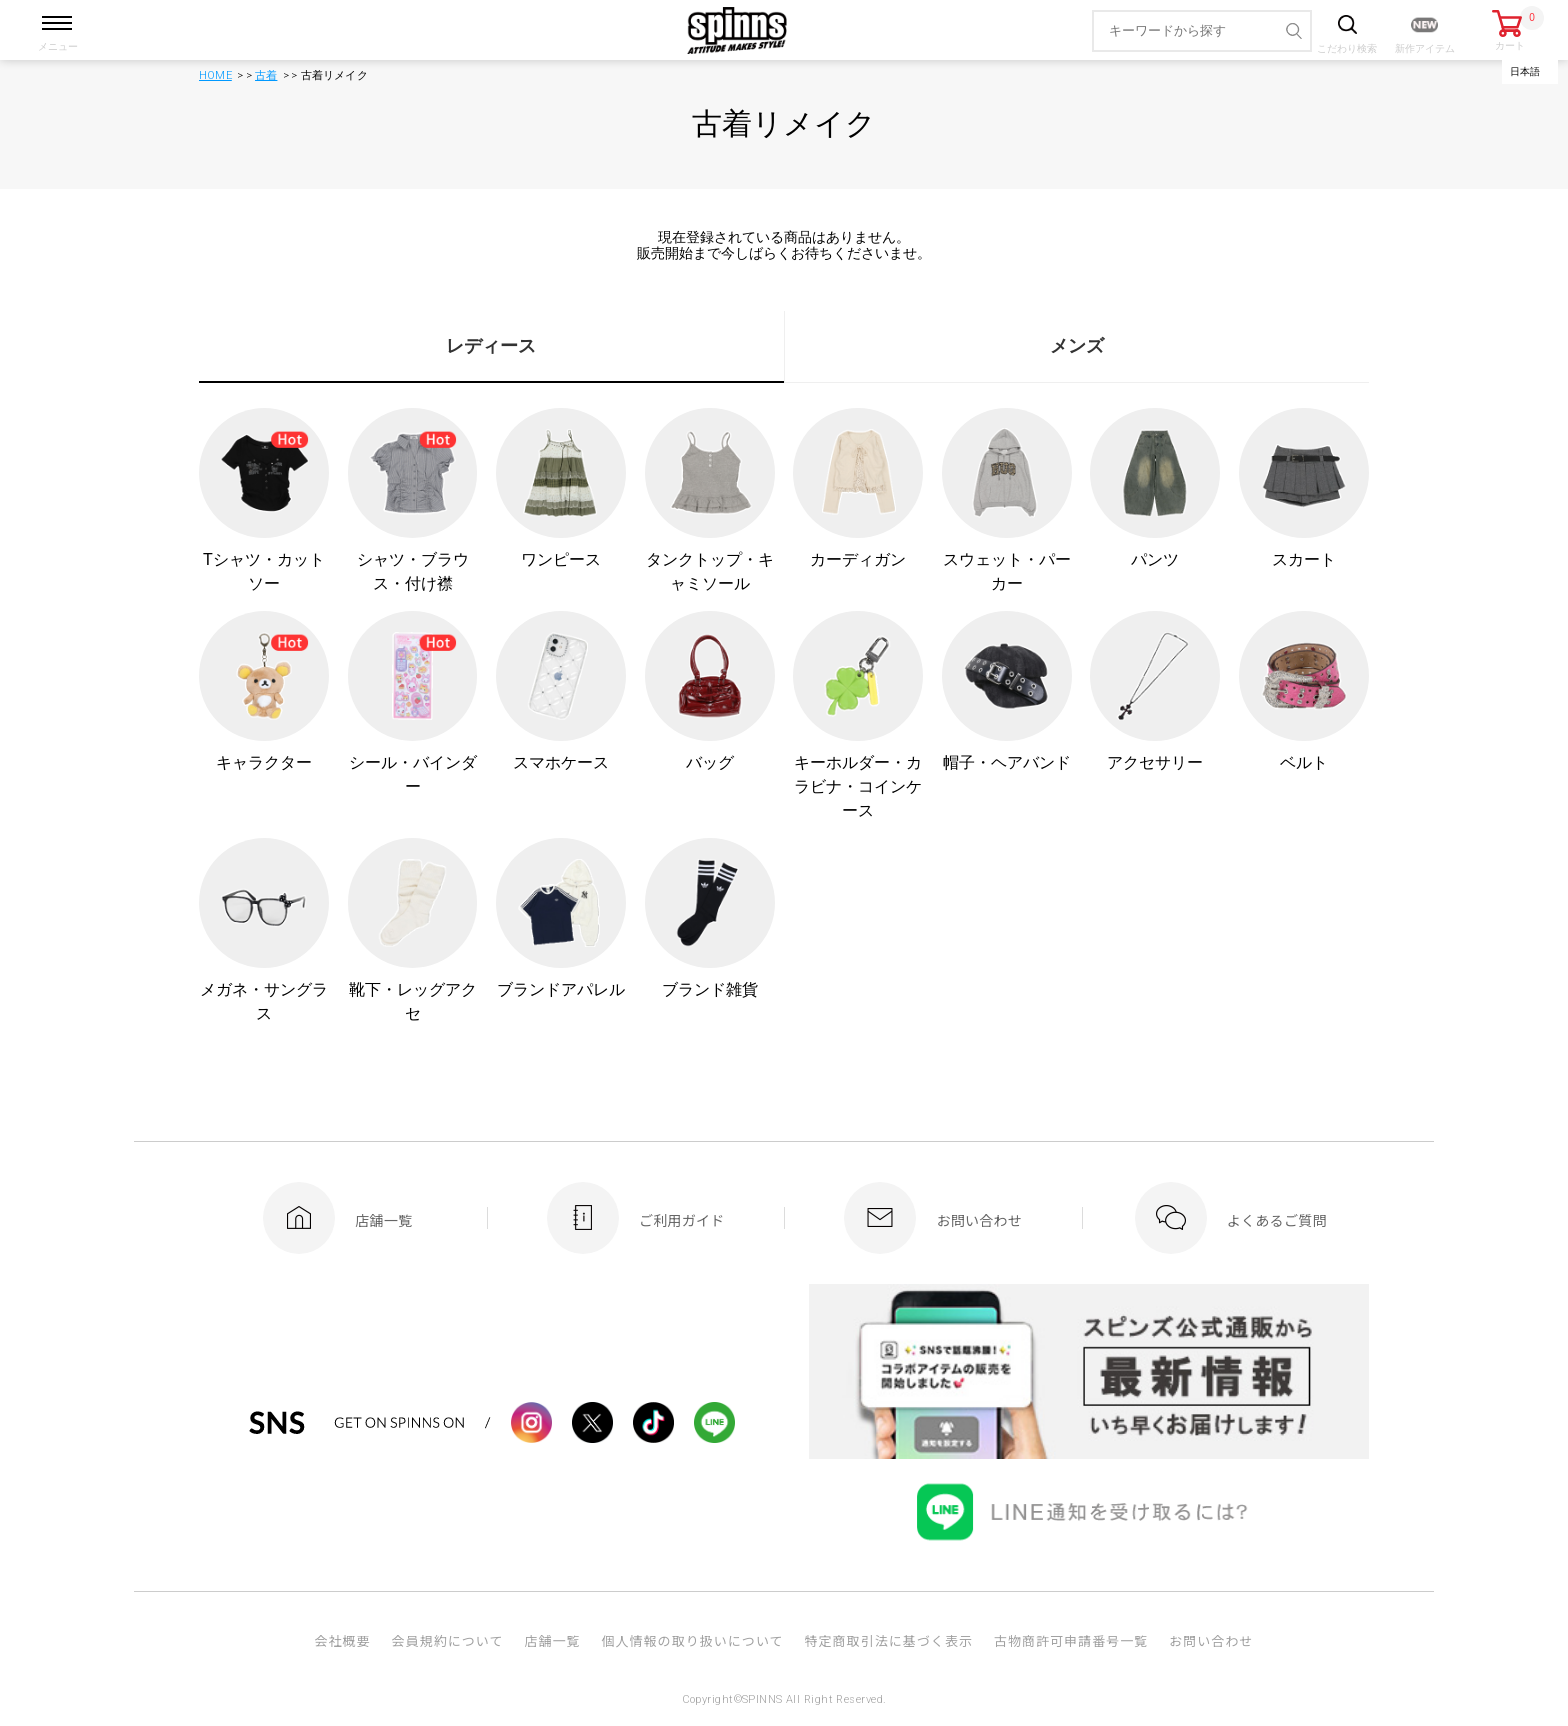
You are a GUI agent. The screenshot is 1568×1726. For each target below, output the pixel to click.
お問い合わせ (1211, 1640)
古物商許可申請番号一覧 (1071, 1640)
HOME (215, 75)
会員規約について (448, 1640)
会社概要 (342, 1640)
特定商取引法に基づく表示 (889, 1640)
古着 (266, 75)
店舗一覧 (552, 1640)
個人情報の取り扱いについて (692, 1640)
